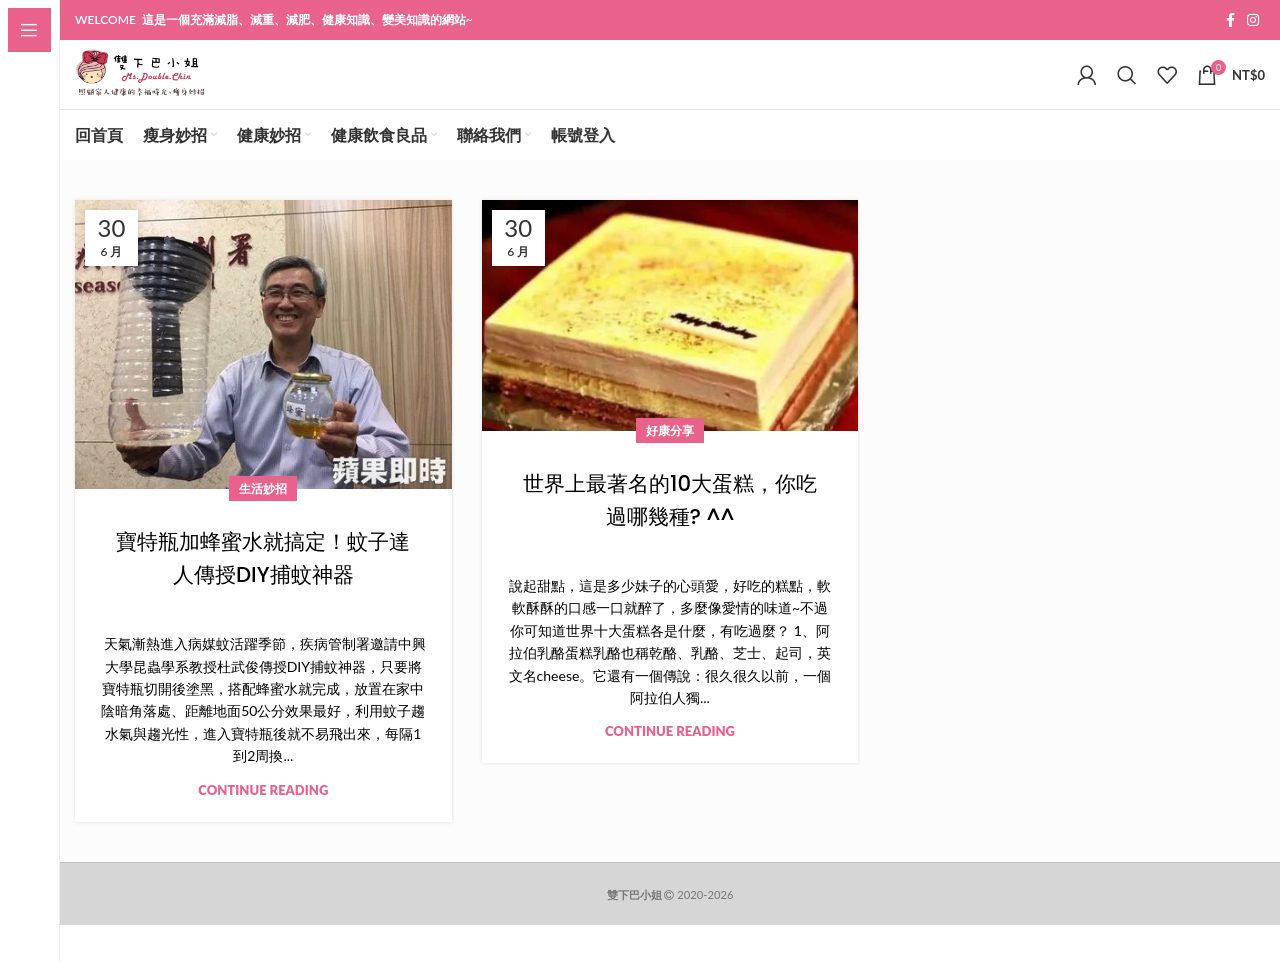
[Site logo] (180, 92)
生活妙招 (263, 525)
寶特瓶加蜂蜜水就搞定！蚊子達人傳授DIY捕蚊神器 (263, 594)
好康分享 (670, 466)
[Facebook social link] (1230, 21)
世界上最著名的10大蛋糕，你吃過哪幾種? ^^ (670, 535)
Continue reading (263, 826)
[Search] (1127, 94)
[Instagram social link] (1253, 21)
